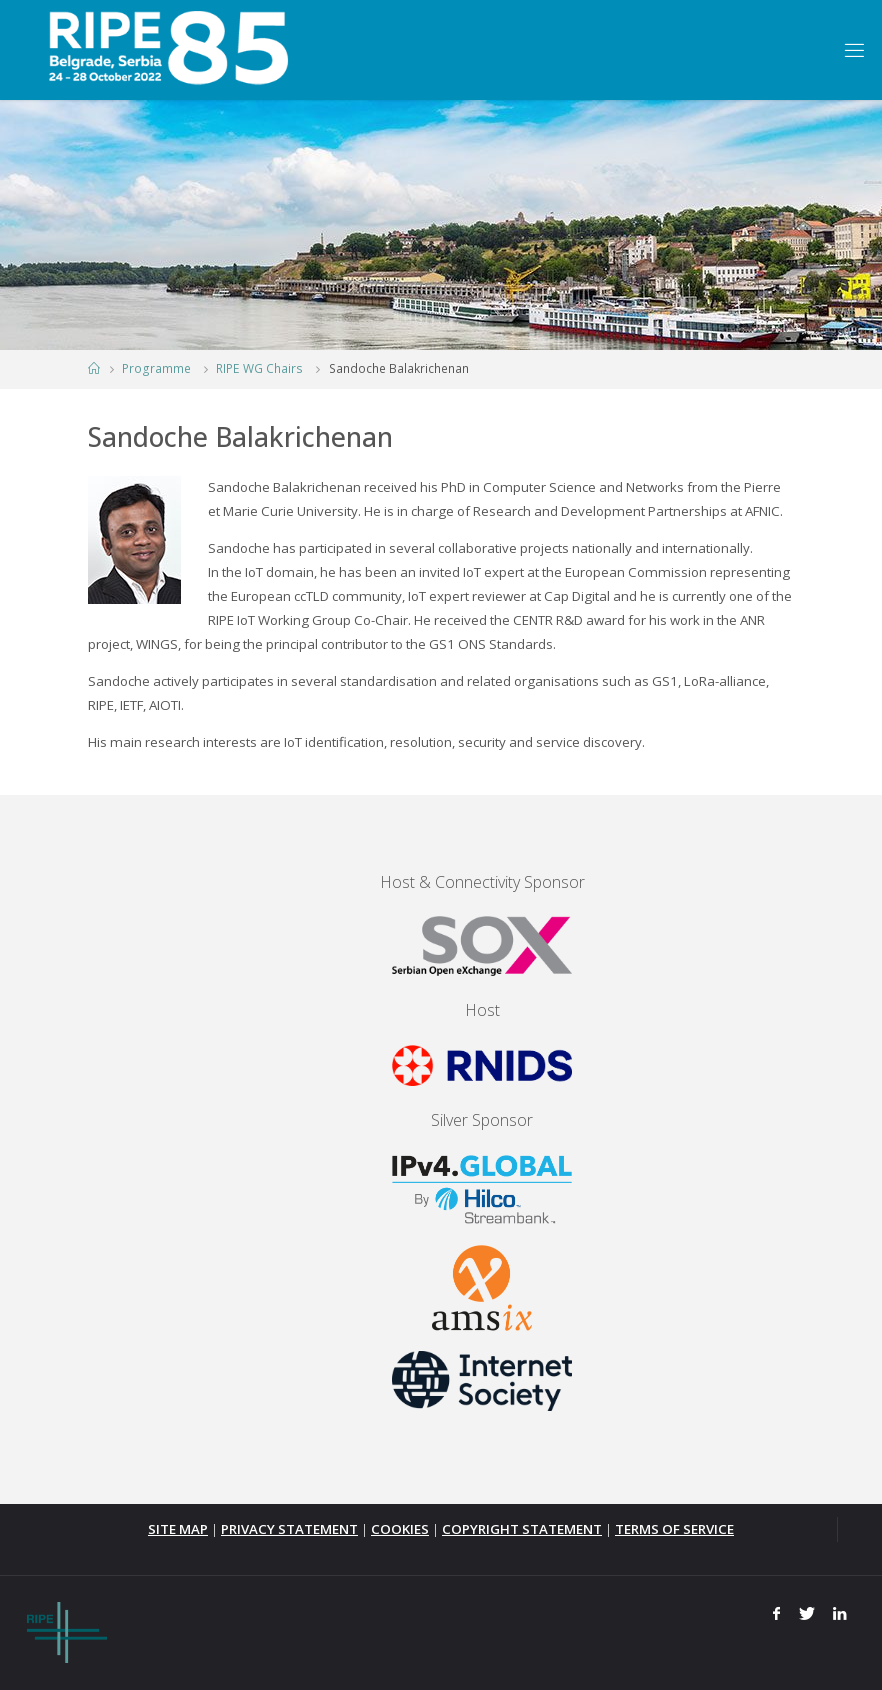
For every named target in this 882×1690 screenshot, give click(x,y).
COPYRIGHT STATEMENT (522, 1529)
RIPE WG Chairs (259, 368)
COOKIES (400, 1529)
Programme (156, 368)
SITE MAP (178, 1529)
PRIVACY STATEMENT (289, 1529)
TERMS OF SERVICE (674, 1529)
